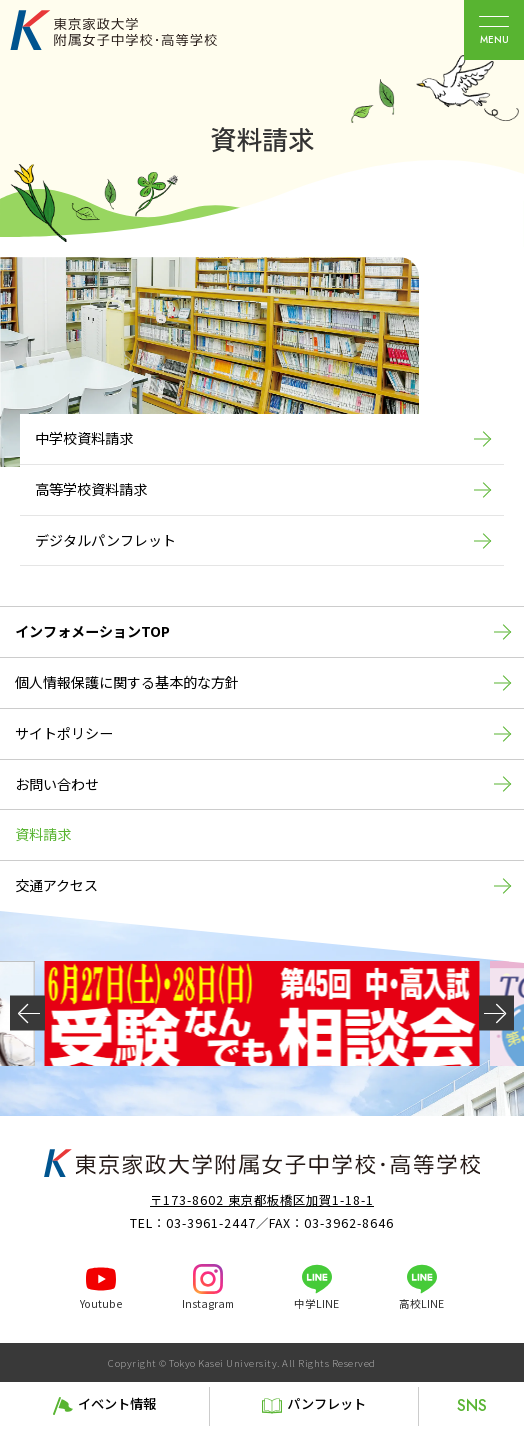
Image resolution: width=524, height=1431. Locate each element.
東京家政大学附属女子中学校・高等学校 (136, 30)
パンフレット (326, 1403)
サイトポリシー (64, 733)
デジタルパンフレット (105, 540)
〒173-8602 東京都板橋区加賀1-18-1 (262, 1200)
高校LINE (421, 1303)
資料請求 (43, 834)
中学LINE (316, 1303)
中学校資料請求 (84, 438)
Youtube (101, 1303)
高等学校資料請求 (91, 489)
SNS (472, 1405)
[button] (27, 1013)
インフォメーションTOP (92, 631)
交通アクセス (56, 885)
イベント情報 (117, 1403)
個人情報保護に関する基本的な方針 (127, 682)
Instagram (208, 1303)
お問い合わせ (57, 784)
